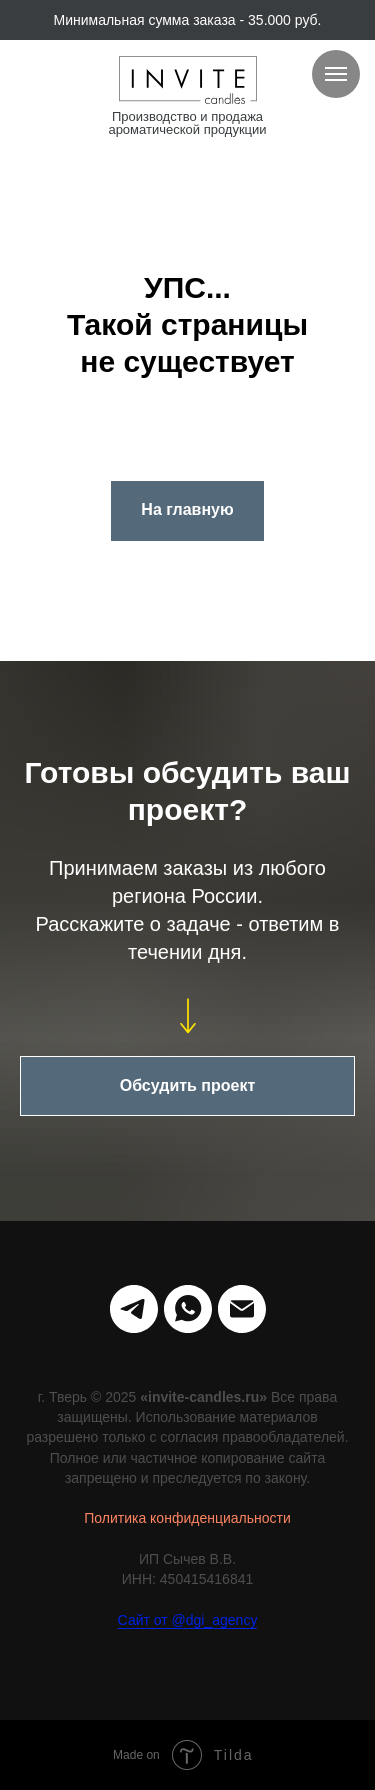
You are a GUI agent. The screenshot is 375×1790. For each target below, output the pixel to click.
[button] (187, 1086)
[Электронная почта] (242, 1309)
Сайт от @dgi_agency (188, 1620)
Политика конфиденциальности (187, 1518)
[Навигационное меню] (336, 74)
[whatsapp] (188, 1309)
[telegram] (134, 1309)
